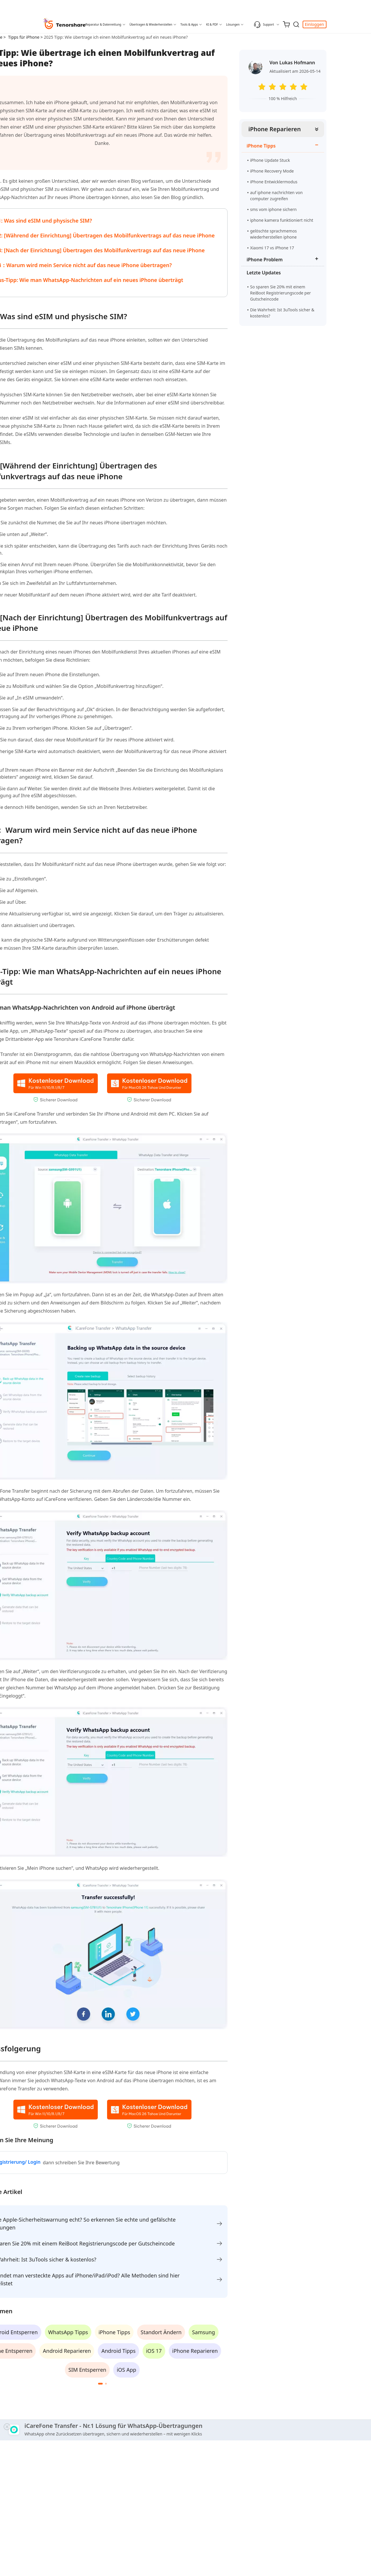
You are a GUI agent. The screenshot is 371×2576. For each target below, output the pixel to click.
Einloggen (314, 24)
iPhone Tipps (114, 2332)
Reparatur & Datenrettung (103, 24)
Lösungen (232, 24)
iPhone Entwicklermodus (274, 181)
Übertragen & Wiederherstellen (150, 24)
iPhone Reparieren (274, 129)
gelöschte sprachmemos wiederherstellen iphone (273, 234)
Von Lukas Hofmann (292, 62)
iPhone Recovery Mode (272, 171)
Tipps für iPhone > (26, 37)
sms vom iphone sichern (273, 209)
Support (264, 24)
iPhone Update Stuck (270, 160)
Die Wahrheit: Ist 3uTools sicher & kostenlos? (282, 313)
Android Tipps (118, 2350)
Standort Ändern (161, 2332)
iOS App (126, 2369)
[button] (100, 2384)
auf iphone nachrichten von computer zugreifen (276, 195)
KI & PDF (212, 24)
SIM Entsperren (87, 2369)
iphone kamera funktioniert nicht (281, 220)
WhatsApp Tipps (68, 2332)
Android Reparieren (67, 2350)
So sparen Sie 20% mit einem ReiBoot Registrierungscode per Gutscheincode (280, 293)
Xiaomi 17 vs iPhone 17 (272, 248)
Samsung (203, 2332)
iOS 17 (154, 2350)
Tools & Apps (189, 24)
